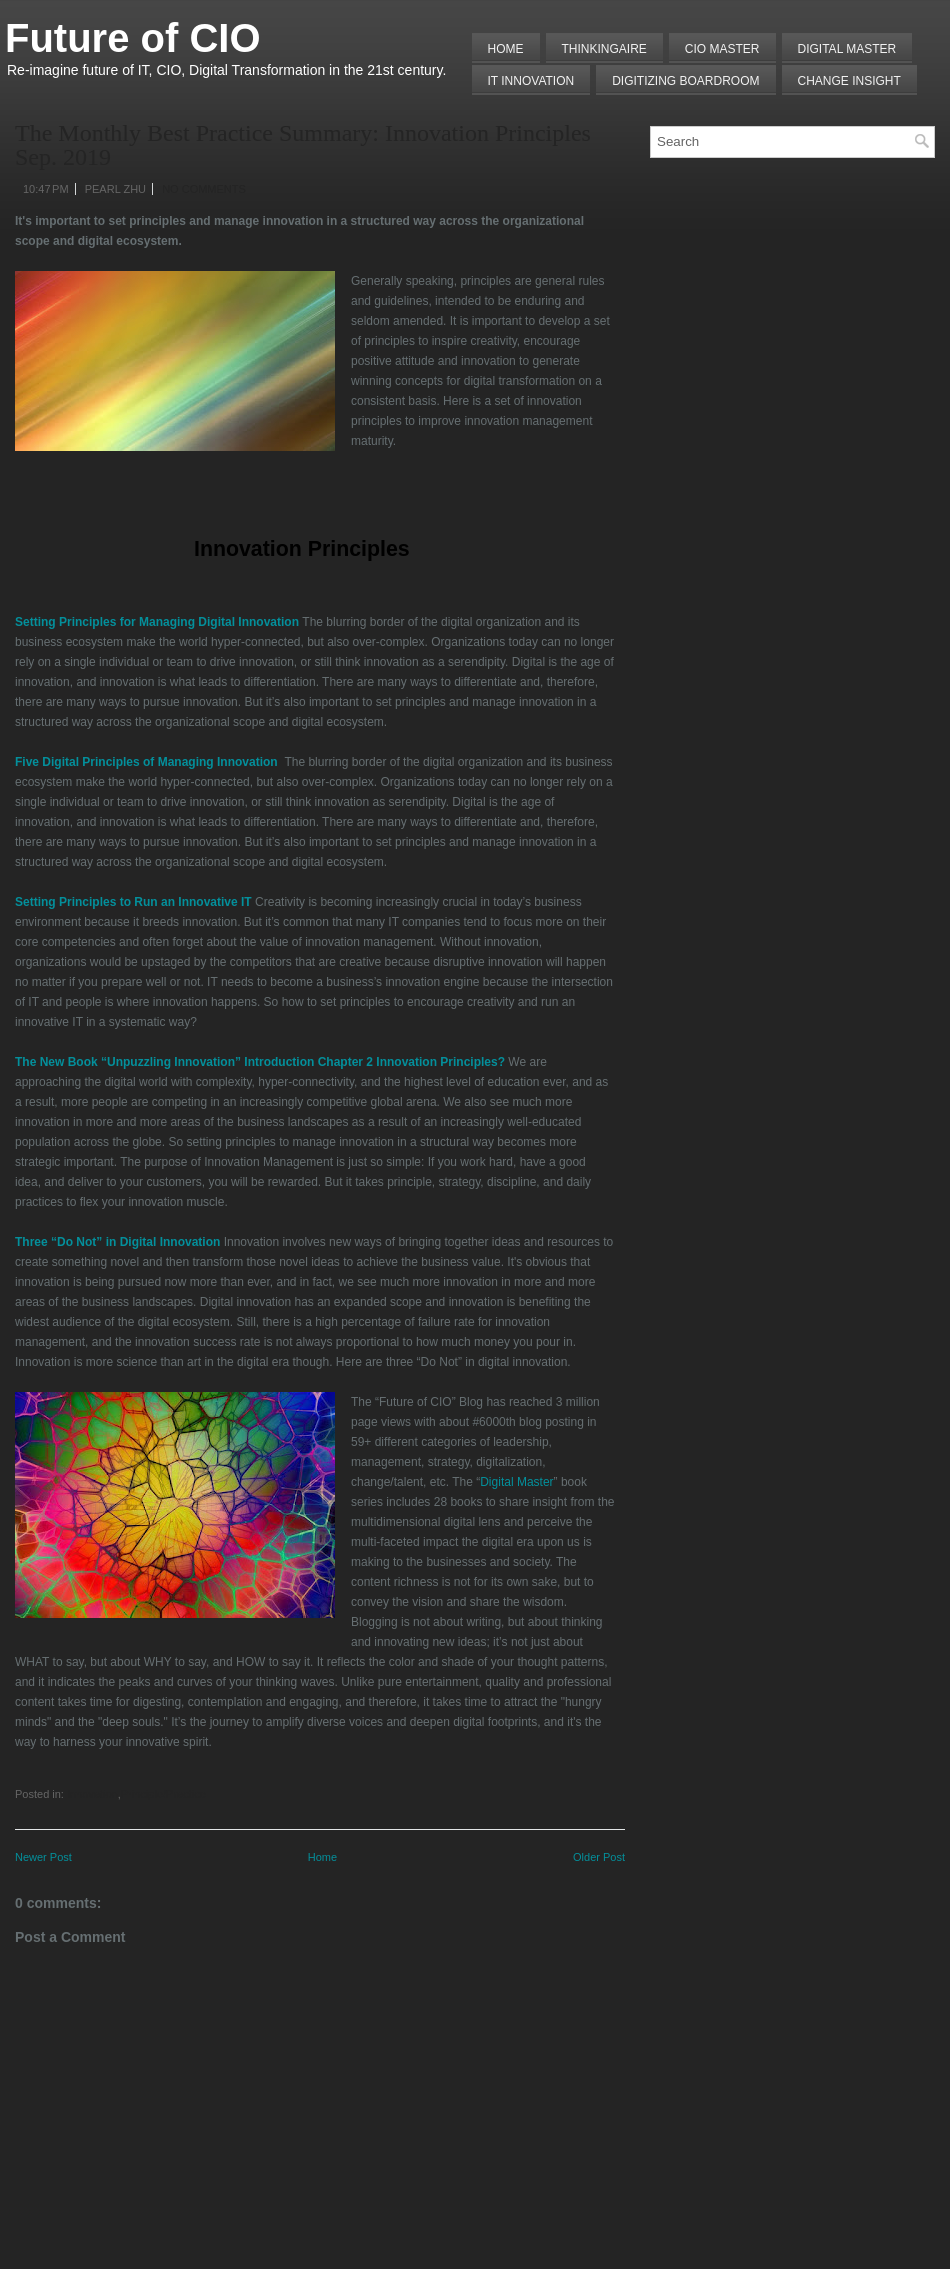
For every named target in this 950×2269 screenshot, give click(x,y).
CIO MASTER (722, 49)
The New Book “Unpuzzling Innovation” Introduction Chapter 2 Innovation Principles (256, 1062)
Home (506, 49)
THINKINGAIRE (604, 49)
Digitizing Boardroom (685, 81)
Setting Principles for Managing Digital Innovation (157, 622)
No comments (204, 189)
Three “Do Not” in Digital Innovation (117, 1242)
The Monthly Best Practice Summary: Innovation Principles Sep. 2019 (303, 145)
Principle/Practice (163, 1794)
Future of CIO (133, 38)
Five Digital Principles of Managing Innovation (146, 762)
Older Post (599, 1857)
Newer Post (43, 1857)
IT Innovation (531, 81)
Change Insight (849, 81)
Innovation (92, 1794)
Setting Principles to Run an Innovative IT (133, 902)
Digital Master (847, 49)
